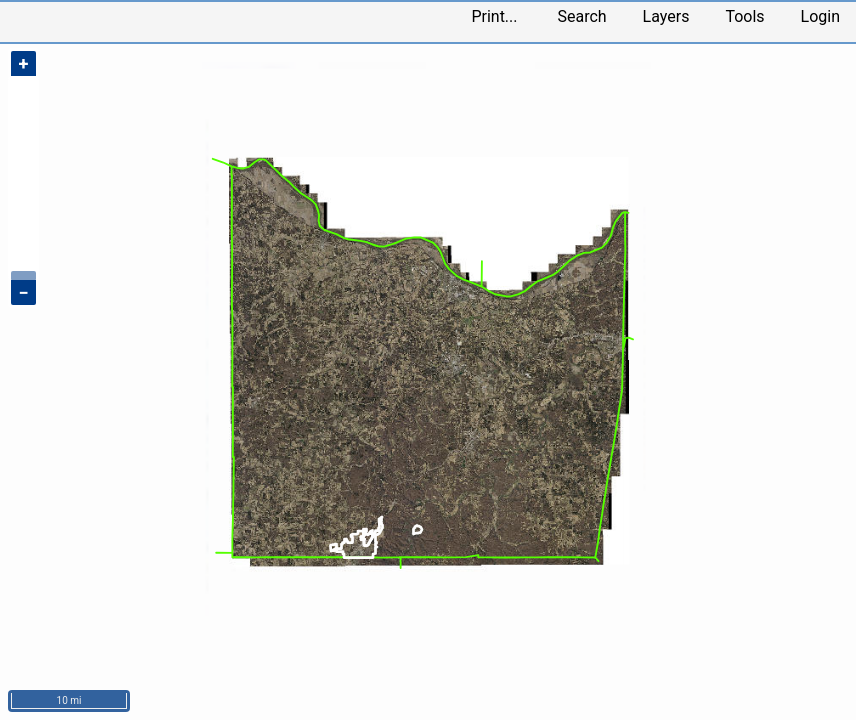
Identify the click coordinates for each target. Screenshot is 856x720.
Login (820, 16)
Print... (494, 16)
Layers (666, 16)
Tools (744, 16)
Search (581, 16)
